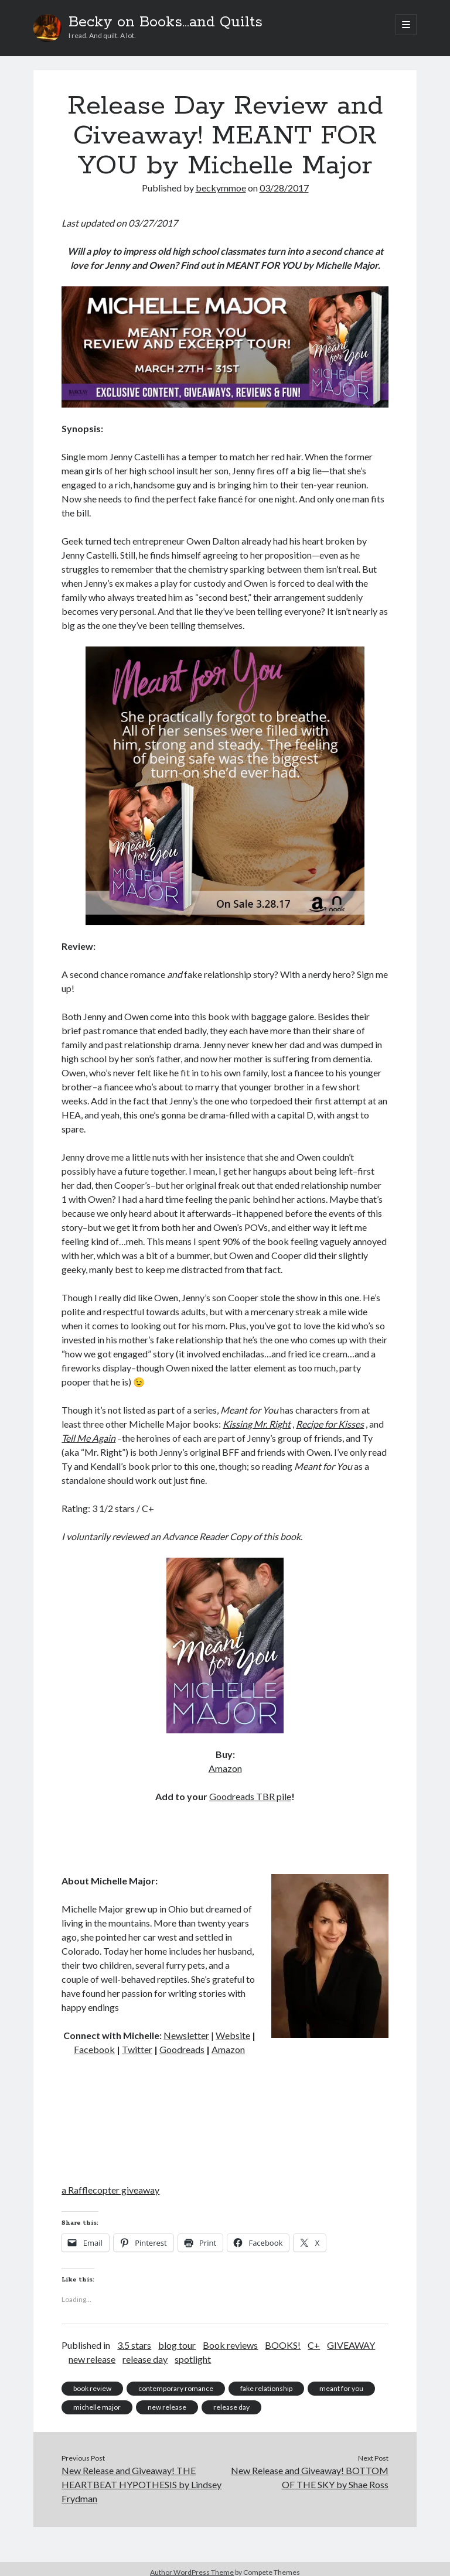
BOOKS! (283, 2345)
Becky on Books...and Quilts (165, 22)
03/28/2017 (284, 187)
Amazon (225, 1768)
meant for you (341, 2388)
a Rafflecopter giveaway (110, 2189)
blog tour (177, 2345)
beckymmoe (221, 187)
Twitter (137, 2049)
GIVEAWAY (351, 2345)
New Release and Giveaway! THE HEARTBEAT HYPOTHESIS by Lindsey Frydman (141, 2484)
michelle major (97, 2407)
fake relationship (266, 2388)
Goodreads (181, 2049)
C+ (314, 2345)
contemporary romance (175, 2388)
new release (92, 2359)
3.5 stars (134, 2345)
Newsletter (186, 2035)
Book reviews (230, 2345)
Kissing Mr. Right (257, 1423)
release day (145, 2359)
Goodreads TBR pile (250, 1796)
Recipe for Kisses (330, 1423)
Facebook (94, 2049)
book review (92, 2388)
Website (233, 2035)
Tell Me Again (88, 1437)
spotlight (193, 2359)
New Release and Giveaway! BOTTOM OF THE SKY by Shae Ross (309, 2477)
